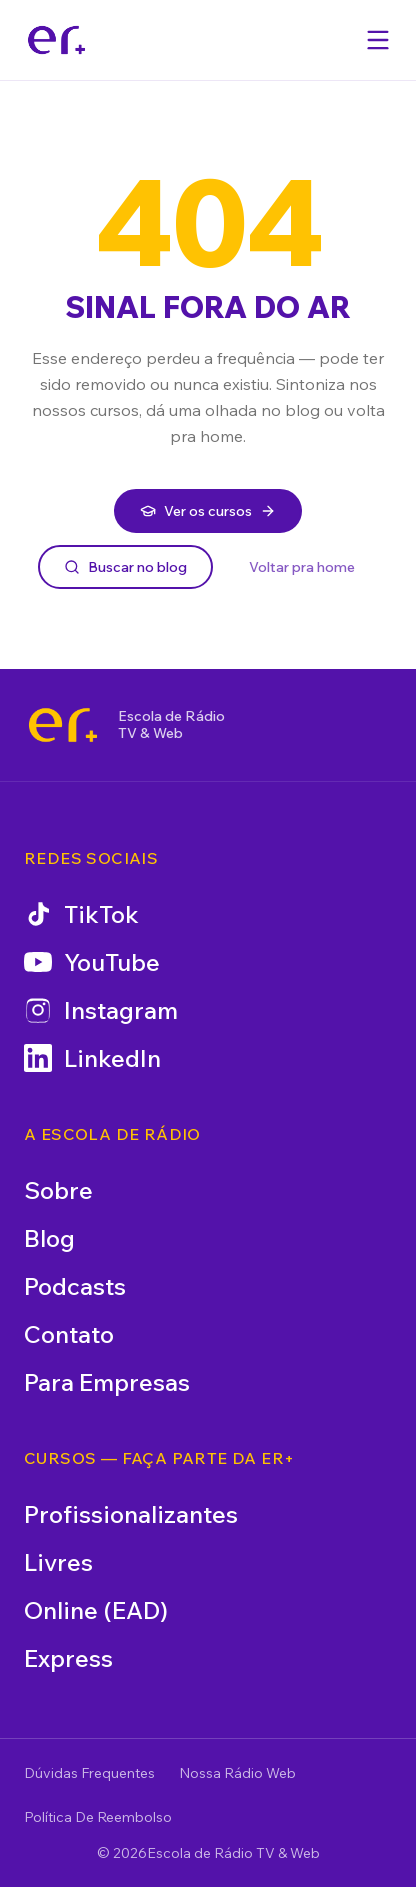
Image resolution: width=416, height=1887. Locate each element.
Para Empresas (107, 1382)
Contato (69, 1334)
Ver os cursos (208, 511)
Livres (58, 1562)
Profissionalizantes (131, 1514)
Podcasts (75, 1286)
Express (68, 1658)
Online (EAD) (96, 1610)
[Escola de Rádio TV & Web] (63, 725)
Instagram (101, 1010)
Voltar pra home (302, 567)
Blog (49, 1238)
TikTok (81, 914)
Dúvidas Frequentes (89, 1773)
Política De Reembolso (98, 1817)
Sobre (58, 1190)
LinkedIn (92, 1058)
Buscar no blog (125, 567)
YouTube (92, 962)
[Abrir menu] (378, 40)
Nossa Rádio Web (237, 1773)
